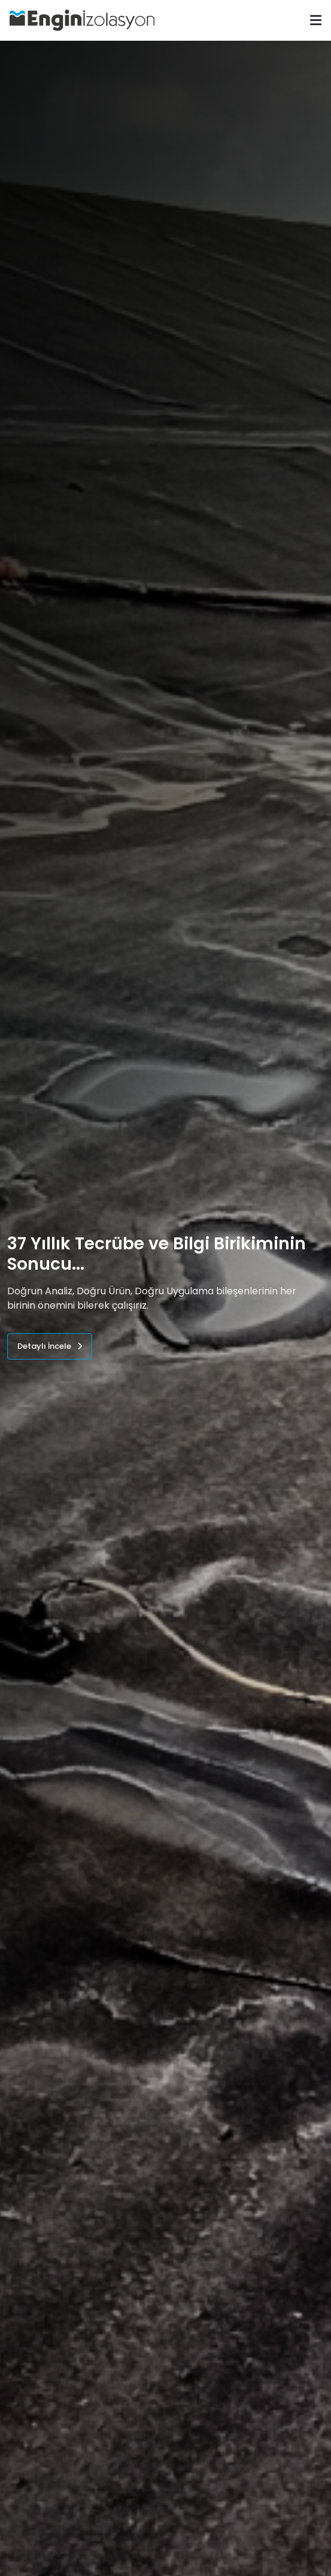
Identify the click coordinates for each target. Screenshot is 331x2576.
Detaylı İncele (49, 1346)
